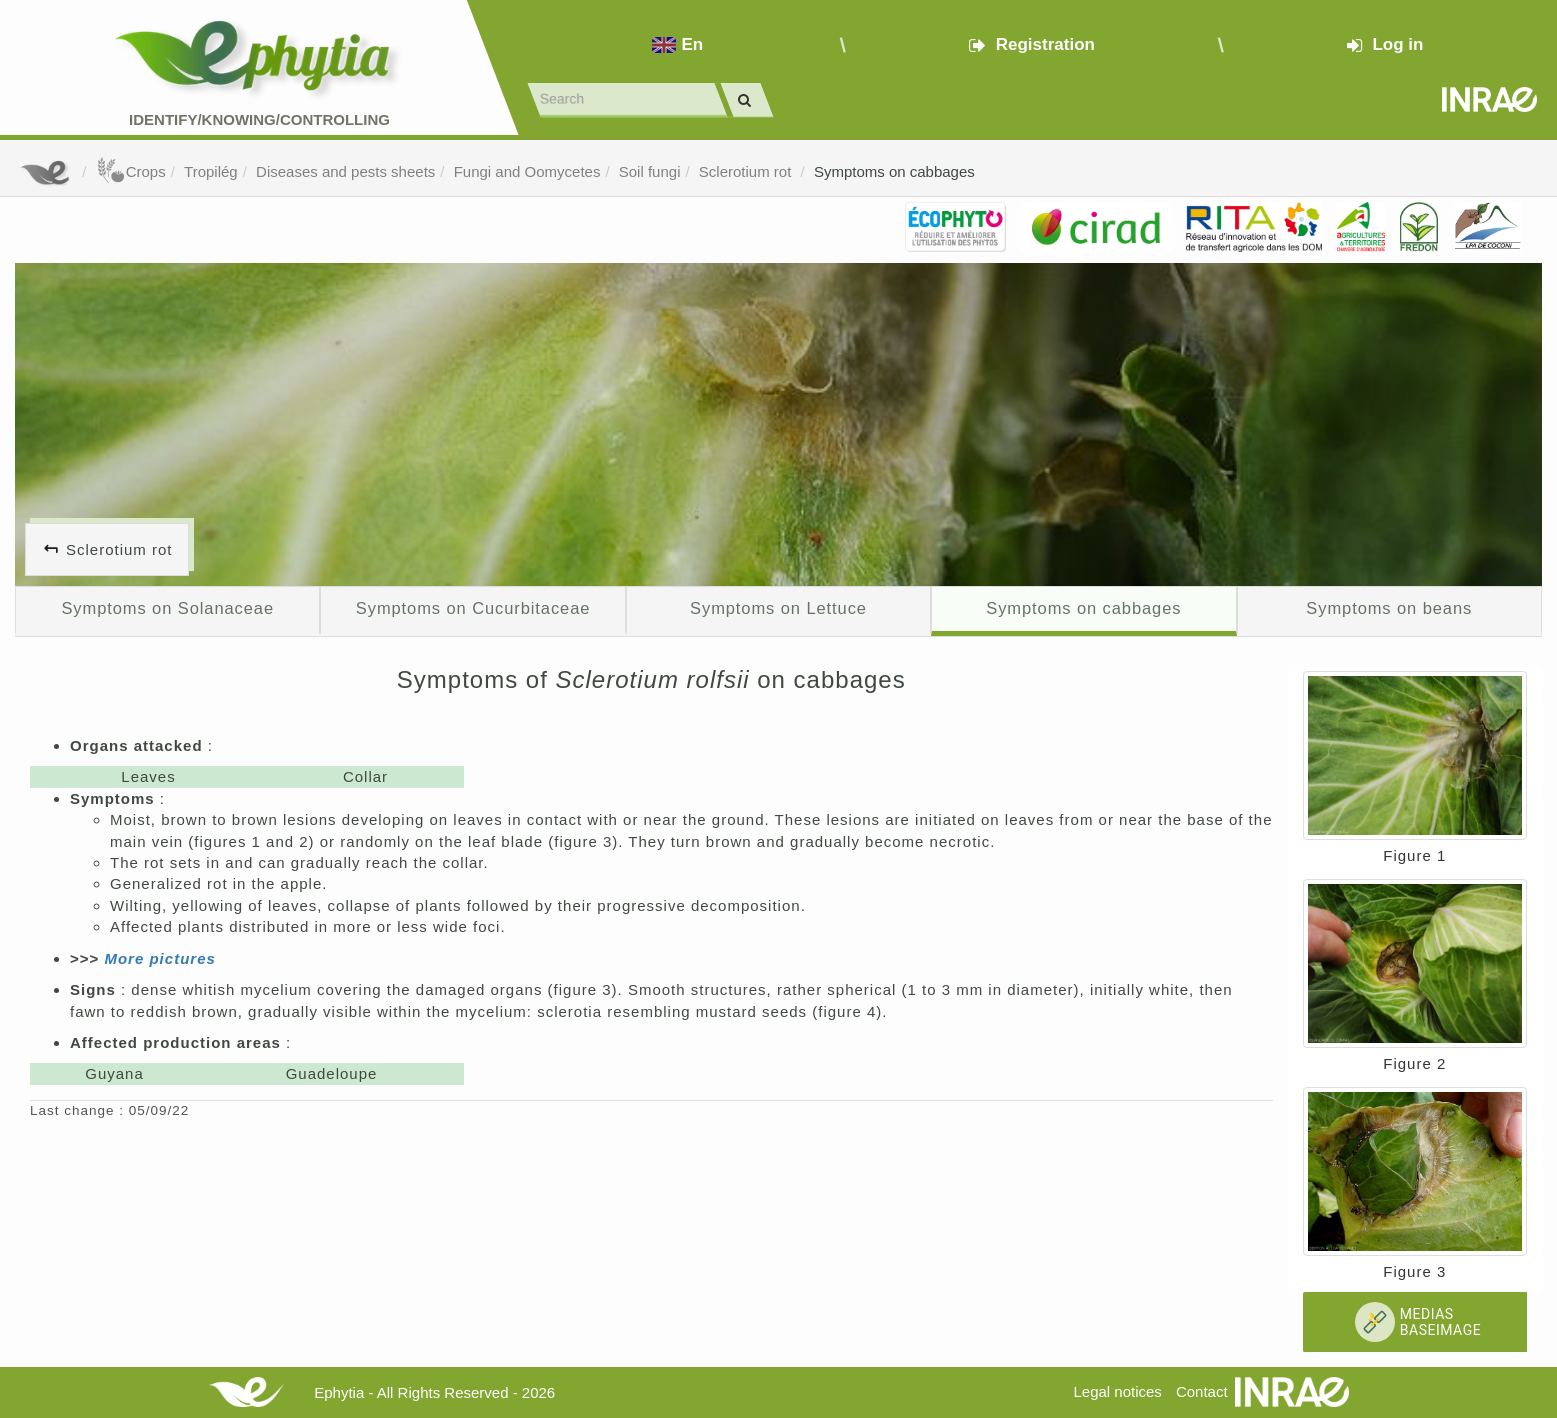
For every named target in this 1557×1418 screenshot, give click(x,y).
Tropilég (211, 171)
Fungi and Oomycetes (527, 171)
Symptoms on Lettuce (778, 608)
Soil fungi (650, 171)
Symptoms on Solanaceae (167, 608)
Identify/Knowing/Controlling (259, 119)
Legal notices (1117, 1391)
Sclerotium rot (747, 171)
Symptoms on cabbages (894, 171)
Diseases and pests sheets (345, 171)
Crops (131, 171)
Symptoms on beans (1389, 608)
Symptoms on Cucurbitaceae (473, 608)
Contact (1202, 1391)
